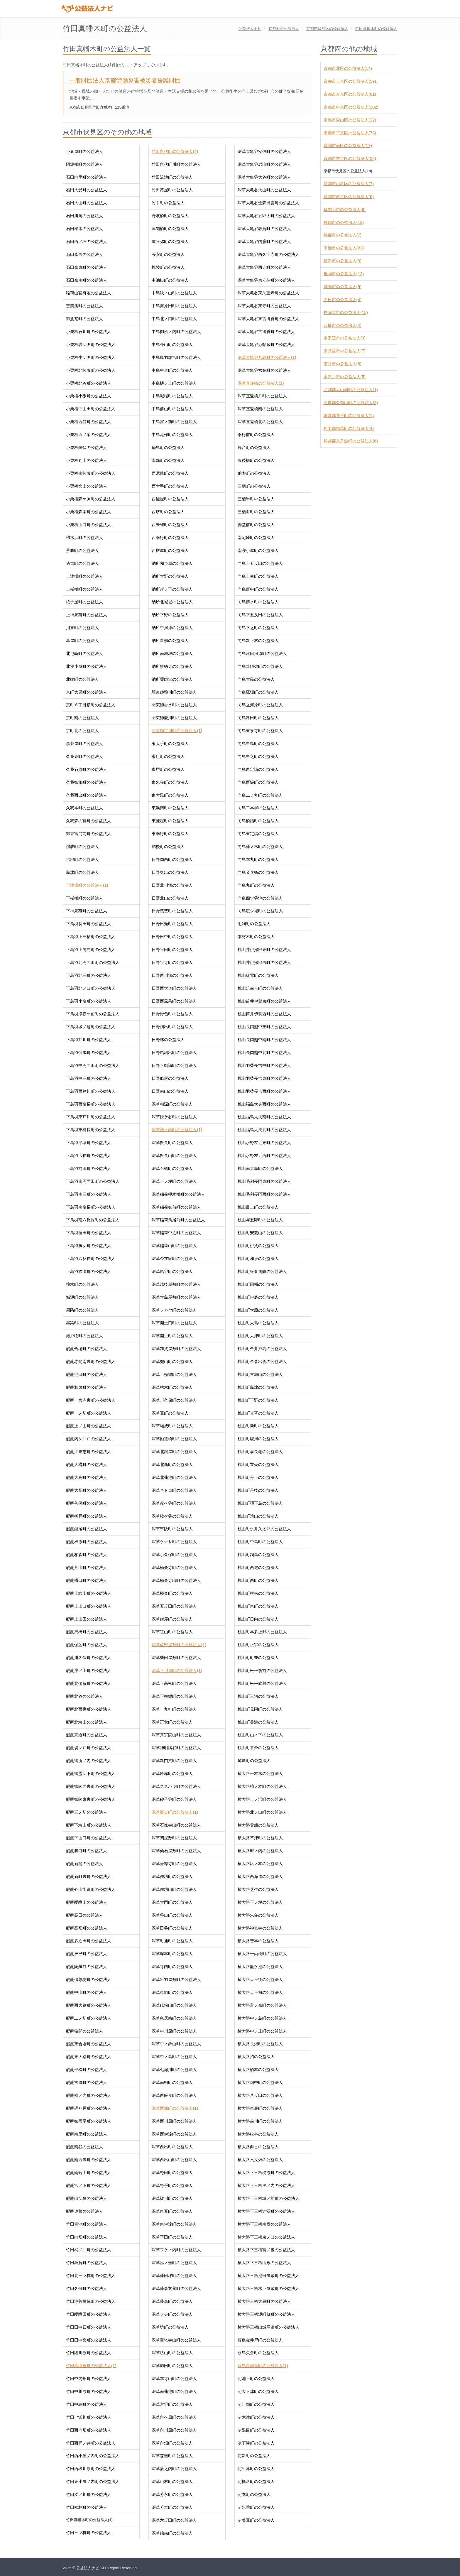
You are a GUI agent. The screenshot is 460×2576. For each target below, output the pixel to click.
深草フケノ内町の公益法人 (176, 2249)
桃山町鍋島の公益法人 (258, 1554)
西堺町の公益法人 (168, 511)
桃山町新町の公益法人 (258, 1425)
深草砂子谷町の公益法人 (174, 1799)
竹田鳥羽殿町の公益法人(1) (91, 2365)
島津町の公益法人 (82, 872)
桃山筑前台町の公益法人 (260, 988)
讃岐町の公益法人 (82, 846)
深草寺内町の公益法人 (172, 1966)
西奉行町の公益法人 (170, 537)
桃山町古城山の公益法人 (260, 1374)
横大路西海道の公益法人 (260, 1876)
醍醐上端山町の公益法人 (88, 1593)
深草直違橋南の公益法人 (260, 408)
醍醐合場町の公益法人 (86, 1348)
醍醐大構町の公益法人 (86, 1464)
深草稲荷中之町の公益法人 (176, 1232)
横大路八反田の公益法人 (260, 2095)
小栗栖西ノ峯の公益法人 (88, 434)
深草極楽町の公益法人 (172, 1593)
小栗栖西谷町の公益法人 (88, 421)
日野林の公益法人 (168, 1039)
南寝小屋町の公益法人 (258, 550)
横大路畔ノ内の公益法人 (260, 1850)
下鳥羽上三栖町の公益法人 (90, 936)
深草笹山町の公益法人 (172, 1631)
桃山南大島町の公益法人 (260, 1168)
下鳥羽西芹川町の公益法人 (90, 1091)
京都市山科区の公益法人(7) (349, 183)
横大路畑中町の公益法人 (260, 2082)
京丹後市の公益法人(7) (345, 351)
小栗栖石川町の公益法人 (88, 331)
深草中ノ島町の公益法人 (174, 2056)
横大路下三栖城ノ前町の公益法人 (268, 2198)
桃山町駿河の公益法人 (258, 1438)
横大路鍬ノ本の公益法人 (260, 1863)
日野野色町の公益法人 (172, 1013)
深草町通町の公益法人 (172, 1940)
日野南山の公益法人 (170, 1091)
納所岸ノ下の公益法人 (172, 589)
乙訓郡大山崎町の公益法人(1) (351, 389)
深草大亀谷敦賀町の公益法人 (264, 228)
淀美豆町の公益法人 (256, 2520)
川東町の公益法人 (82, 627)
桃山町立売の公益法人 (258, 1464)
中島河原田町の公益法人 (174, 305)
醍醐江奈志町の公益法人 (88, 1451)
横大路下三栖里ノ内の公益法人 (266, 2185)
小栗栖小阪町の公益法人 (88, 395)
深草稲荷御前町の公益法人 (176, 1207)
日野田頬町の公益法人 (172, 923)
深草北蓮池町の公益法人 (174, 1477)
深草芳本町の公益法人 (172, 2507)
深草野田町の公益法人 (172, 2172)
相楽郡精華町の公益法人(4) (349, 428)
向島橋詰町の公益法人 (258, 820)
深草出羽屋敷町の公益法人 (176, 1979)
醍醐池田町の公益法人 (86, 1374)
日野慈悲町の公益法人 (172, 910)
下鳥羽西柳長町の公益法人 (90, 1104)
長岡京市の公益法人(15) (346, 312)
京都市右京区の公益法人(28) (350, 158)
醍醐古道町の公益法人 (86, 2082)
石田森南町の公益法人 (86, 280)
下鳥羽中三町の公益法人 (88, 1078)
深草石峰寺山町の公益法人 (176, 1825)
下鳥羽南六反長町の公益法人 (92, 1219)
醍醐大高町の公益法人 (86, 1477)
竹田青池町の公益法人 (86, 2224)
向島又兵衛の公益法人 (258, 872)
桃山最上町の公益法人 (258, 1207)
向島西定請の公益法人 (258, 769)
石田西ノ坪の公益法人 (86, 241)
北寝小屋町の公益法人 (86, 666)
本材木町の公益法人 (256, 936)
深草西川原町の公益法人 (174, 2121)
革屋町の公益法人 (82, 640)
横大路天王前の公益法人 (260, 1992)
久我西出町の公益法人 (86, 795)
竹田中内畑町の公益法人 (88, 2378)
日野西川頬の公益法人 (172, 975)
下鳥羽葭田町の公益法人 (88, 1232)
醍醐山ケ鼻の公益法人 (86, 2198)
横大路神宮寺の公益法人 (260, 1928)
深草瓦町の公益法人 (170, 1413)
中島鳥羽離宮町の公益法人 (176, 357)
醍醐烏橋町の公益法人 (86, 1631)
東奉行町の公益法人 (170, 833)
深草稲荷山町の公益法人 (174, 1245)
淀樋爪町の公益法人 (256, 2481)
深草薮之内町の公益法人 (174, 2468)
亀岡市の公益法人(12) (344, 273)
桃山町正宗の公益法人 (258, 1644)
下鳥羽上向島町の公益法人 (90, 949)
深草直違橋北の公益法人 (260, 421)
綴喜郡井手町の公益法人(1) (349, 415)
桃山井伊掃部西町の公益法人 (264, 962)
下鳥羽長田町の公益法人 (88, 923)
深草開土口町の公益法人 (174, 1322)
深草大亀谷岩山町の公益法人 (264, 164)
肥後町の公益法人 (168, 846)
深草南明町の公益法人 (172, 2082)
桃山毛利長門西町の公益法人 (264, 1194)
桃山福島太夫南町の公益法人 (264, 1116)
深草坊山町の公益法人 (172, 2352)
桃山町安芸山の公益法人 (260, 1232)
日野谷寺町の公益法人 (172, 962)
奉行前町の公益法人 (256, 434)
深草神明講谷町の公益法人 (176, 1747)
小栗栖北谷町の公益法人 (88, 383)
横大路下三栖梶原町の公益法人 (266, 2172)
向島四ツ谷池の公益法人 (260, 898)
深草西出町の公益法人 (172, 2146)
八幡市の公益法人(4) (342, 325)
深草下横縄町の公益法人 (174, 1696)
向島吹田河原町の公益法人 (262, 653)
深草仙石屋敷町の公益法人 (176, 1850)
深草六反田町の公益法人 (174, 2520)
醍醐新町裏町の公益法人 (88, 1876)
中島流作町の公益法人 (172, 434)
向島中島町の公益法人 (258, 743)
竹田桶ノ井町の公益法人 (88, 2249)
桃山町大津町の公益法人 (260, 1335)
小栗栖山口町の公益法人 (88, 524)
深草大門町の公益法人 (172, 1902)
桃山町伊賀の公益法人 (258, 1245)
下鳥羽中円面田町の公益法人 (92, 1065)
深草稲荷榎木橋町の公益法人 (178, 1194)
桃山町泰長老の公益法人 (260, 1451)
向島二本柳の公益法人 (258, 807)
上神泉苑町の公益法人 (86, 614)
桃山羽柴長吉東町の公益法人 (264, 1078)
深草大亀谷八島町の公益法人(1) (267, 357)
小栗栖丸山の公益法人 (86, 460)
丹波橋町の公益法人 (170, 215)
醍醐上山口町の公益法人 (88, 1606)
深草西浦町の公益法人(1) (175, 2108)
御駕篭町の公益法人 (84, 318)
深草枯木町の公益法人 (172, 1387)
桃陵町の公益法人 (168, 267)
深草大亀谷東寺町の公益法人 (264, 305)
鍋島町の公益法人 (168, 447)
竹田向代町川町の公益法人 (176, 164)
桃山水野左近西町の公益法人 (264, 1155)
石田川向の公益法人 (84, 215)
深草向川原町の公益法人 (174, 2430)
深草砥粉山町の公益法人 (174, 2005)
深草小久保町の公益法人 (174, 1554)
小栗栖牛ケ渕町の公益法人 (90, 357)
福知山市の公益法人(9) (345, 209)
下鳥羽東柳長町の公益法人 (90, 1129)
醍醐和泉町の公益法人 (86, 1387)
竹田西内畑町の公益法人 (88, 2430)
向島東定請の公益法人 (258, 833)
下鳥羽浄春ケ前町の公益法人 (92, 1013)
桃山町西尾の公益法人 (258, 1567)
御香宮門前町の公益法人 (88, 833)
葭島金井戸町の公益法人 (260, 2340)
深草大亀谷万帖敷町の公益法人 (266, 344)
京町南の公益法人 (82, 717)
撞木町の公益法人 (82, 1284)
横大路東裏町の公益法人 (260, 2108)
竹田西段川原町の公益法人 (90, 2468)
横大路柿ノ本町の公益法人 (262, 1786)
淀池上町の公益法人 (256, 2378)
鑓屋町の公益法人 (254, 1760)
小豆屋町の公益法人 (84, 151)
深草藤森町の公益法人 (172, 2301)
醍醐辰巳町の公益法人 (86, 1953)
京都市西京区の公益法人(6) (349, 196)
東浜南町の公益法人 (170, 807)
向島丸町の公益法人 (256, 885)
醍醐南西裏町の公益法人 (88, 2159)
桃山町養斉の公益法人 (258, 1747)
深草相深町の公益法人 (172, 1104)
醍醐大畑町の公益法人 (86, 1490)
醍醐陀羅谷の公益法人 (86, 1966)
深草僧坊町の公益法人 (172, 1876)
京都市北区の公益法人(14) (348, 68)
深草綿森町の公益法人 (172, 2533)
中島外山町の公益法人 (172, 344)
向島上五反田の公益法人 (260, 563)
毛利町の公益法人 (254, 923)
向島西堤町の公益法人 (258, 782)
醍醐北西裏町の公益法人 (88, 1709)
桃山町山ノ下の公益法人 (260, 1734)
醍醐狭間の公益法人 (84, 2031)
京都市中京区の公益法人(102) (351, 107)
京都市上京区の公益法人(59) (350, 81)
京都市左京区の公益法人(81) (350, 94)
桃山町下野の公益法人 (258, 1400)
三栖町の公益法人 (254, 486)
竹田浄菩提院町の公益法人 (90, 2301)
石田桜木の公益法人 (84, 228)
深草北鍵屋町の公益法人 (174, 1451)
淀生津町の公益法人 (256, 2468)
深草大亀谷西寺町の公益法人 (264, 267)
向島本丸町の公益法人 (258, 859)
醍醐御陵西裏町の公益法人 (90, 1786)
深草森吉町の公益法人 (172, 2455)
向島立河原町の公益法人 (260, 704)
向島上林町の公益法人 (258, 576)
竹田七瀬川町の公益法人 (88, 2417)
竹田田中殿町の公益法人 (88, 2327)
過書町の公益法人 (82, 563)
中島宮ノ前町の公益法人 (174, 421)
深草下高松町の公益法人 (174, 1683)
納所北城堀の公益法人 (172, 601)
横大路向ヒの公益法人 (258, 2146)
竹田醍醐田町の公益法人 (88, 2314)
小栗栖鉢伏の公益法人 (86, 447)
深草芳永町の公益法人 (172, 2494)
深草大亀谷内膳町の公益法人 (264, 241)
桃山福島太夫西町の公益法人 (264, 1104)
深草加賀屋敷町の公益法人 (176, 1348)
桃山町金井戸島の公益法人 (262, 1348)
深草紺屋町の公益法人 (172, 1619)
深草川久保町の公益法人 (174, 1400)
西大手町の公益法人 (170, 486)
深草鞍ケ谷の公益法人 (172, 1516)
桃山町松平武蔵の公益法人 (262, 1683)
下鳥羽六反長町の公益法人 (90, 1258)
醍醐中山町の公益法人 (86, 1992)
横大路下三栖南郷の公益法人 (264, 2224)
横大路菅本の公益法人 (258, 1940)
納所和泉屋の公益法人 (172, 563)
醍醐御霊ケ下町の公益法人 (90, 1773)
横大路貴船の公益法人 (258, 1825)
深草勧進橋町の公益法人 (174, 1438)
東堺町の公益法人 (168, 769)
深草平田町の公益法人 (172, 2237)
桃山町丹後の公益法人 (258, 1490)
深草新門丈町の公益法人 (174, 1760)
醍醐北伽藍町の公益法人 (88, 1683)
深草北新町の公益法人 (172, 1464)
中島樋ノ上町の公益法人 (174, 383)
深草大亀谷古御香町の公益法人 (266, 331)
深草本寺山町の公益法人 (174, 2378)
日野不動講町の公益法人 (174, 1065)
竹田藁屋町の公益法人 (172, 190)
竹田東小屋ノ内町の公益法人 (92, 2481)
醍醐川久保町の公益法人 (88, 1657)
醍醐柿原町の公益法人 (86, 1541)
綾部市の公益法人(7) (342, 235)
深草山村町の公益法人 (172, 2481)
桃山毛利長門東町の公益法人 (264, 1181)
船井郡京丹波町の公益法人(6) (351, 441)
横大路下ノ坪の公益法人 (260, 1902)
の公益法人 (283, 28)
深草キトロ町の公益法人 (174, 1490)
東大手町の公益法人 (170, 743)
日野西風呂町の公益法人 (174, 1001)
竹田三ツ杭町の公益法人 (88, 2532)
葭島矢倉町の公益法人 (258, 2352)
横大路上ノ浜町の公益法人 (262, 1799)
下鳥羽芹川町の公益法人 (88, 1039)
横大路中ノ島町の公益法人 (262, 2018)
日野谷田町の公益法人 (172, 949)
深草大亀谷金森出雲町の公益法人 (268, 202)
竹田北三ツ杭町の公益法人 (90, 2275)
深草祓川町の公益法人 (172, 2198)
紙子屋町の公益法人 (84, 601)
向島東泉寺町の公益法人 (260, 730)
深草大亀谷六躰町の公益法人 (264, 370)
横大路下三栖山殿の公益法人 (264, 2262)
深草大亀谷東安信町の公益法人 (266, 280)
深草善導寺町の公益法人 (174, 1863)
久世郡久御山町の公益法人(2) (351, 402)
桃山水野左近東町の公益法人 (264, 1142)
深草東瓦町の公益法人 (172, 2211)
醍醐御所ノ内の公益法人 (88, 1760)
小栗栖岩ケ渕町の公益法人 (90, 344)
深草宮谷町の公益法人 (172, 2404)
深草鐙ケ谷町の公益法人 (174, 1116)
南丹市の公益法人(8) (342, 364)
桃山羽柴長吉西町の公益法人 (264, 1091)
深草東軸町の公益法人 (172, 1992)
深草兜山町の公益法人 (172, 1361)
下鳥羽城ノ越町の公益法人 (90, 1026)
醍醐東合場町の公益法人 (88, 2043)
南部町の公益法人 (168, 460)
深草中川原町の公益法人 (174, 2031)
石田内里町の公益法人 (86, 177)
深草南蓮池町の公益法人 (174, 2391)
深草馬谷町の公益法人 (172, 1271)
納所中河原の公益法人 (172, 627)
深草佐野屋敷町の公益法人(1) (179, 1644)
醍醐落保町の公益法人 (86, 1503)
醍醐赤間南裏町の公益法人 (90, 1361)
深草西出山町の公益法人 (174, 2159)
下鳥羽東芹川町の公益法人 (90, 1116)
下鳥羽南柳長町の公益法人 (90, 1207)
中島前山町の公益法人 (172, 408)
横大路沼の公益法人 (256, 2056)
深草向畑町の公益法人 (172, 2443)
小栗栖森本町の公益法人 (88, 511)
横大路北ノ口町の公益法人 (262, 1812)
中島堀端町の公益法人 (172, 395)
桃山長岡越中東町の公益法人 (264, 1026)
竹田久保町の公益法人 (86, 2288)
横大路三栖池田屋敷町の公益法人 (268, 2275)
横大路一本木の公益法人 (260, 1773)
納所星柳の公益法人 (170, 640)
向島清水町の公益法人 (258, 601)
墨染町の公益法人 (82, 1322)
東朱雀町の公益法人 (170, 782)
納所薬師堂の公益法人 (172, 679)
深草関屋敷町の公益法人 (174, 1837)
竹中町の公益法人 (168, 202)
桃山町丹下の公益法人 (258, 1477)
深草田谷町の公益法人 (172, 1928)
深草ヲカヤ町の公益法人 (174, 1310)
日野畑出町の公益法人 (172, 1026)
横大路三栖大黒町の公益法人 (264, 2301)
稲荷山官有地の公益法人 (88, 292)
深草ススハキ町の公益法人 (176, 1786)
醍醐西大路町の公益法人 (88, 2005)
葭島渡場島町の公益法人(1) (263, 2365)
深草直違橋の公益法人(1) (261, 383)
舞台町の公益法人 (254, 447)
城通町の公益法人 (82, 1297)
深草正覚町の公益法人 (172, 1722)
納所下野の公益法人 (170, 614)
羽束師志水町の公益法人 (174, 704)
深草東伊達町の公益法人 (174, 2224)
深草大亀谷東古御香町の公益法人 (268, 318)
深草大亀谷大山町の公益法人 (264, 190)
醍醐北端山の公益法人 (86, 1722)
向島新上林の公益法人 (258, 640)
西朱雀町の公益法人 (170, 524)
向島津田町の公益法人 (258, 717)
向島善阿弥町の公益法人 (260, 666)
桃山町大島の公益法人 (258, 1322)
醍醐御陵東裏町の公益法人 (90, 1799)
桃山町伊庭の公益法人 (258, 1297)
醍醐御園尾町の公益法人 (88, 2121)
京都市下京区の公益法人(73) (350, 133)
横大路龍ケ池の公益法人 (260, 1966)
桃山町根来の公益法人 (258, 1593)
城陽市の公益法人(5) (342, 286)
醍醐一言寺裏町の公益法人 (90, 1400)
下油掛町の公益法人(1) (87, 885)
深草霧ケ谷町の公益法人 (174, 1503)
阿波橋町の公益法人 (84, 164)
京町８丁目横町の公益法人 (90, 704)
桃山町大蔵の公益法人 (258, 1310)
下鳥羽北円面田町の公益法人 (92, 962)
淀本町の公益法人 (254, 2494)
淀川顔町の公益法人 (256, 2404)
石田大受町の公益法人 (86, 190)
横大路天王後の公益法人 (260, 1979)
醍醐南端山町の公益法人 (88, 2172)
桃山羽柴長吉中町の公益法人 (264, 1065)
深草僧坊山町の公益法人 (174, 1889)
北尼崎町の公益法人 (84, 653)
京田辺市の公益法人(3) (345, 338)
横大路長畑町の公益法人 (260, 2043)
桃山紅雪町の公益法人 (258, 975)
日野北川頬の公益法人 (172, 885)
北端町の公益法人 (82, 679)
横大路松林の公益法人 (258, 2134)
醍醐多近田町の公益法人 (88, 1940)
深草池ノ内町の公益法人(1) (177, 1129)
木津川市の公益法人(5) (345, 376)
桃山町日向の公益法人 (258, 1619)
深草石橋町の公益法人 (172, 1168)
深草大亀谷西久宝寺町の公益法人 (268, 254)
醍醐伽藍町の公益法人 (86, 1644)
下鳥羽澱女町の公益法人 (88, 1245)
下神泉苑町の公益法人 (86, 910)
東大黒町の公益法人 (170, 795)
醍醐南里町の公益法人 (86, 2134)
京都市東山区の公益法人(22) (350, 120)
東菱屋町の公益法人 (170, 820)
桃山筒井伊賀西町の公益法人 (264, 1013)
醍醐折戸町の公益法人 (86, 1516)
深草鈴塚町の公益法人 (172, 1773)
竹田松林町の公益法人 (86, 2507)
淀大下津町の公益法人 (258, 2391)
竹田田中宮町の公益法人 (88, 2340)
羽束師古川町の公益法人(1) (177, 730)
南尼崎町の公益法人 (256, 537)
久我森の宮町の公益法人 (88, 820)
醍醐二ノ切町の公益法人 (88, 2018)
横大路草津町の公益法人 (260, 1837)
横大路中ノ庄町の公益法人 (262, 2031)
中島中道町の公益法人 (172, 370)
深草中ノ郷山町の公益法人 (176, 2043)
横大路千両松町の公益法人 (262, 1953)
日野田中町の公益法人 (172, 936)
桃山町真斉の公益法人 (258, 1413)
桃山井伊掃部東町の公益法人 (264, 949)
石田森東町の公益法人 (86, 267)
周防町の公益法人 (82, 1310)
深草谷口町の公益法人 (172, 1915)
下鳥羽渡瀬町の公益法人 (88, 1271)
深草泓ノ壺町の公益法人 (174, 2262)
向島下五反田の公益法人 (260, 614)
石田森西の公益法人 (84, 254)
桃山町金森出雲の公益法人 (262, 1361)
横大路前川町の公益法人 (260, 2121)
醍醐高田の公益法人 (84, 1915)
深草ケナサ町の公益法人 (174, 1541)
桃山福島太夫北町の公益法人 (264, 1129)
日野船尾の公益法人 (170, 1078)
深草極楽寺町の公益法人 (174, 1567)
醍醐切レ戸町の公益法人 (88, 1747)
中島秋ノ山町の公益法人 (174, 292)
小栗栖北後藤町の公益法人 (90, 370)
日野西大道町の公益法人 (174, 988)
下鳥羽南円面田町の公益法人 (92, 1181)
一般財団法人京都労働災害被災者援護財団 (125, 80)
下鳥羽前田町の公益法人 (88, 1168)
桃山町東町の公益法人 (258, 1606)
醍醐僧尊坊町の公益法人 (88, 1979)
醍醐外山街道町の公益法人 (90, 1889)
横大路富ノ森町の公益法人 (262, 2005)
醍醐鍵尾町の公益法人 (86, 1528)
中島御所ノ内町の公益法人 (176, 331)
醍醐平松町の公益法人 (86, 2069)
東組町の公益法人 (168, 756)
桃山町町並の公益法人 (258, 1657)
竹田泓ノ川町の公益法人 (88, 2494)
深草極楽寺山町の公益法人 (176, 1580)
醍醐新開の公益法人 (84, 1863)
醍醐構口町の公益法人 (86, 1580)
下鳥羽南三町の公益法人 (88, 1194)
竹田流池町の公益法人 (172, 177)
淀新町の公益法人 (254, 2455)
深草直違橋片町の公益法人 (262, 395)
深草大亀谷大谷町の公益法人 (264, 177)
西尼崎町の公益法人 (170, 473)
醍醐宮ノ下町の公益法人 (88, 2185)
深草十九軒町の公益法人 (174, 1709)
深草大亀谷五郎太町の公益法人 (266, 215)
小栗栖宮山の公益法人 (86, 486)
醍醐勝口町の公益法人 (86, 1850)
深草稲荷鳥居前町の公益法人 (178, 1219)
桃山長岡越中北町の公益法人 (264, 1052)
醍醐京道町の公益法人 (86, 1734)
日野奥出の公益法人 (170, 872)
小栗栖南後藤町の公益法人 (90, 473)
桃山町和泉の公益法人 (258, 1258)
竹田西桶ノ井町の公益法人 (90, 2443)
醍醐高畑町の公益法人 (86, 1928)
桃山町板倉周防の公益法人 (262, 1271)
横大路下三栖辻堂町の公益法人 (266, 2211)
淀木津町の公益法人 (256, 2417)
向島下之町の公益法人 (258, 627)
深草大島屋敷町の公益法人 (176, 1297)
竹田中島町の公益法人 (86, 2404)
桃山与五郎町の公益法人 (260, 1219)
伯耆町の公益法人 (254, 473)
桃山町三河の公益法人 (258, 1696)
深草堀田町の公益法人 (172, 2365)
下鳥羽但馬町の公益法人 (88, 1052)
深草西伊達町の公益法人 (174, 2134)
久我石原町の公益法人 (86, 769)
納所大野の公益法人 (170, 576)
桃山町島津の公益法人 (258, 1387)
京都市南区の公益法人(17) (348, 145)
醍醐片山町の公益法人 (86, 1567)
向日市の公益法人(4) (342, 299)
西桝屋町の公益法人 (170, 550)
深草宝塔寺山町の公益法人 (176, 2340)
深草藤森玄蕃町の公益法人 (176, 2288)
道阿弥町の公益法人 (170, 241)
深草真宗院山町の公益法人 (176, 1734)
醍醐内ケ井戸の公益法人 (88, 1438)
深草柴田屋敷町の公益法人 (176, 1657)
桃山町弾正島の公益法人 (260, 1503)
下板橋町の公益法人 (84, 898)
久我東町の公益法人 (84, 756)
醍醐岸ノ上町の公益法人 (88, 1670)
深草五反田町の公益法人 (174, 1606)
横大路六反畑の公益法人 (260, 2159)
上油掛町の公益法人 (84, 576)
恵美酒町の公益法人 (84, 305)
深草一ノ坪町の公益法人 (174, 1181)
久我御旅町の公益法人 (86, 782)
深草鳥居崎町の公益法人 (174, 2018)
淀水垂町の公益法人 (256, 2507)
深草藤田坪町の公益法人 (174, 2275)
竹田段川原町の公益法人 (88, 2352)
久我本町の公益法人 (84, 807)
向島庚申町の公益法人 (258, 589)
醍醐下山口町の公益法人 (88, 1837)
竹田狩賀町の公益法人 (86, 2262)
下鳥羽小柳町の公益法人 (88, 1001)
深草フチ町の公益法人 (172, 2314)
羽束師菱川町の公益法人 (174, 717)
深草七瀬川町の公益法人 (174, 2069)
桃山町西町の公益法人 (258, 1580)
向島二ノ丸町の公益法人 (260, 795)
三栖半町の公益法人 (256, 498)
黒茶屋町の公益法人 (84, 743)
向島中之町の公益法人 (258, 756)
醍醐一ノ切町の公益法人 (88, 1413)
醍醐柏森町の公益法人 (86, 1554)
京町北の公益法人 (82, 730)
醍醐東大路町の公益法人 (88, 2056)
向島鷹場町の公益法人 (258, 692)
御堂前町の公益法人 (256, 524)
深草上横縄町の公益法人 (174, 1374)
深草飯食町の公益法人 (172, 1142)
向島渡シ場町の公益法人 (260, 910)
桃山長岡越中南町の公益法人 (264, 1039)
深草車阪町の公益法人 (172, 1528)
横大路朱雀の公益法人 (258, 1915)
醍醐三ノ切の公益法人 (86, 1812)
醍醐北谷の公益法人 (84, 1696)
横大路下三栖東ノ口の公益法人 (266, 2237)
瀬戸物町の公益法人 (84, 1335)
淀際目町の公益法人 (256, 2430)
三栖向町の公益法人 (256, 511)
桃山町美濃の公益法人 (258, 1722)
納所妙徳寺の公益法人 (172, 666)
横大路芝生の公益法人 (258, 1889)
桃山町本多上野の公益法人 (262, 1631)
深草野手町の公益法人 (172, 2185)
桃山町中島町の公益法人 (260, 1541)
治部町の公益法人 (82, 859)
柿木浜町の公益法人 (84, 537)
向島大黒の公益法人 (256, 679)
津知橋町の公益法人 (170, 228)
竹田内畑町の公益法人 (86, 2237)
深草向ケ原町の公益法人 (174, 2417)
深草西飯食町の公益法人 (174, 2095)
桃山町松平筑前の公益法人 (262, 1670)
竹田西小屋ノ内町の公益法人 (92, 2455)
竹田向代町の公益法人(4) (175, 151)
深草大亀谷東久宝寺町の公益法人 (268, 292)
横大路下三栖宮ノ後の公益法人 (266, 2249)
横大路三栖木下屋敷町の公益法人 (268, 2288)
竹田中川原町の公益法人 (88, 2391)
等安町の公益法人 (168, 254)
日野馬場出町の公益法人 (174, 1052)
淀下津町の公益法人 (256, 2443)
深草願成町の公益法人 (172, 1425)
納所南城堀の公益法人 (172, 653)
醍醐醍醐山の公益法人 (86, 1902)
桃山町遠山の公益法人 (258, 1516)
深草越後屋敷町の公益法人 (176, 1284)
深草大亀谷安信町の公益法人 (264, 151)
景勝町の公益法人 (82, 550)
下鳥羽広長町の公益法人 (88, 1155)
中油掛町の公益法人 (170, 280)
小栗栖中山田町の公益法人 (90, 408)
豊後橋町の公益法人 (256, 460)
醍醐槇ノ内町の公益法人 (88, 2095)
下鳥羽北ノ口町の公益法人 (90, 988)
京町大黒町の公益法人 (86, 692)
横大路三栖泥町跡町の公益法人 (266, 2314)
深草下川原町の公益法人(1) (177, 1670)
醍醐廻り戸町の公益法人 (88, 2108)
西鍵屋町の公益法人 (170, 498)
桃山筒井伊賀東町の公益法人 (264, 1001)
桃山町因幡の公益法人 (258, 1284)
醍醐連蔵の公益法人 (84, 2211)
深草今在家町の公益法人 (174, 1258)
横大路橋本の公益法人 (258, 2069)
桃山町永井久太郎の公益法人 (264, 1528)
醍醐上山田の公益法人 (86, 1619)
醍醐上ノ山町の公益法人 (88, 1425)
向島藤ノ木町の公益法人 (260, 846)
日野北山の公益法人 (170, 898)
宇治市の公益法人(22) (344, 248)
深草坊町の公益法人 (170, 2327)
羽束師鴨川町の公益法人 (174, 692)
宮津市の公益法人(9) (342, 261)
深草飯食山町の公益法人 (174, 1155)
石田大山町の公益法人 (86, 202)
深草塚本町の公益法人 (172, 1953)
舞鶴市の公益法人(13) (344, 222)
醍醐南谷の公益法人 (84, 2146)
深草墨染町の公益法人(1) (175, 1812)
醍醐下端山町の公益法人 (88, 1825)
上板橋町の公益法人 (84, 589)
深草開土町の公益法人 (172, 1335)
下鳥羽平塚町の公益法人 (88, 1142)
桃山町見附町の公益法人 (260, 1709)
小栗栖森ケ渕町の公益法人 (90, 498)
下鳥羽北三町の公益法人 (88, 975)
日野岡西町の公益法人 (172, 859)
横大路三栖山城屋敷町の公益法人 (268, 2327)
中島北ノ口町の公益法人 (174, 318)
